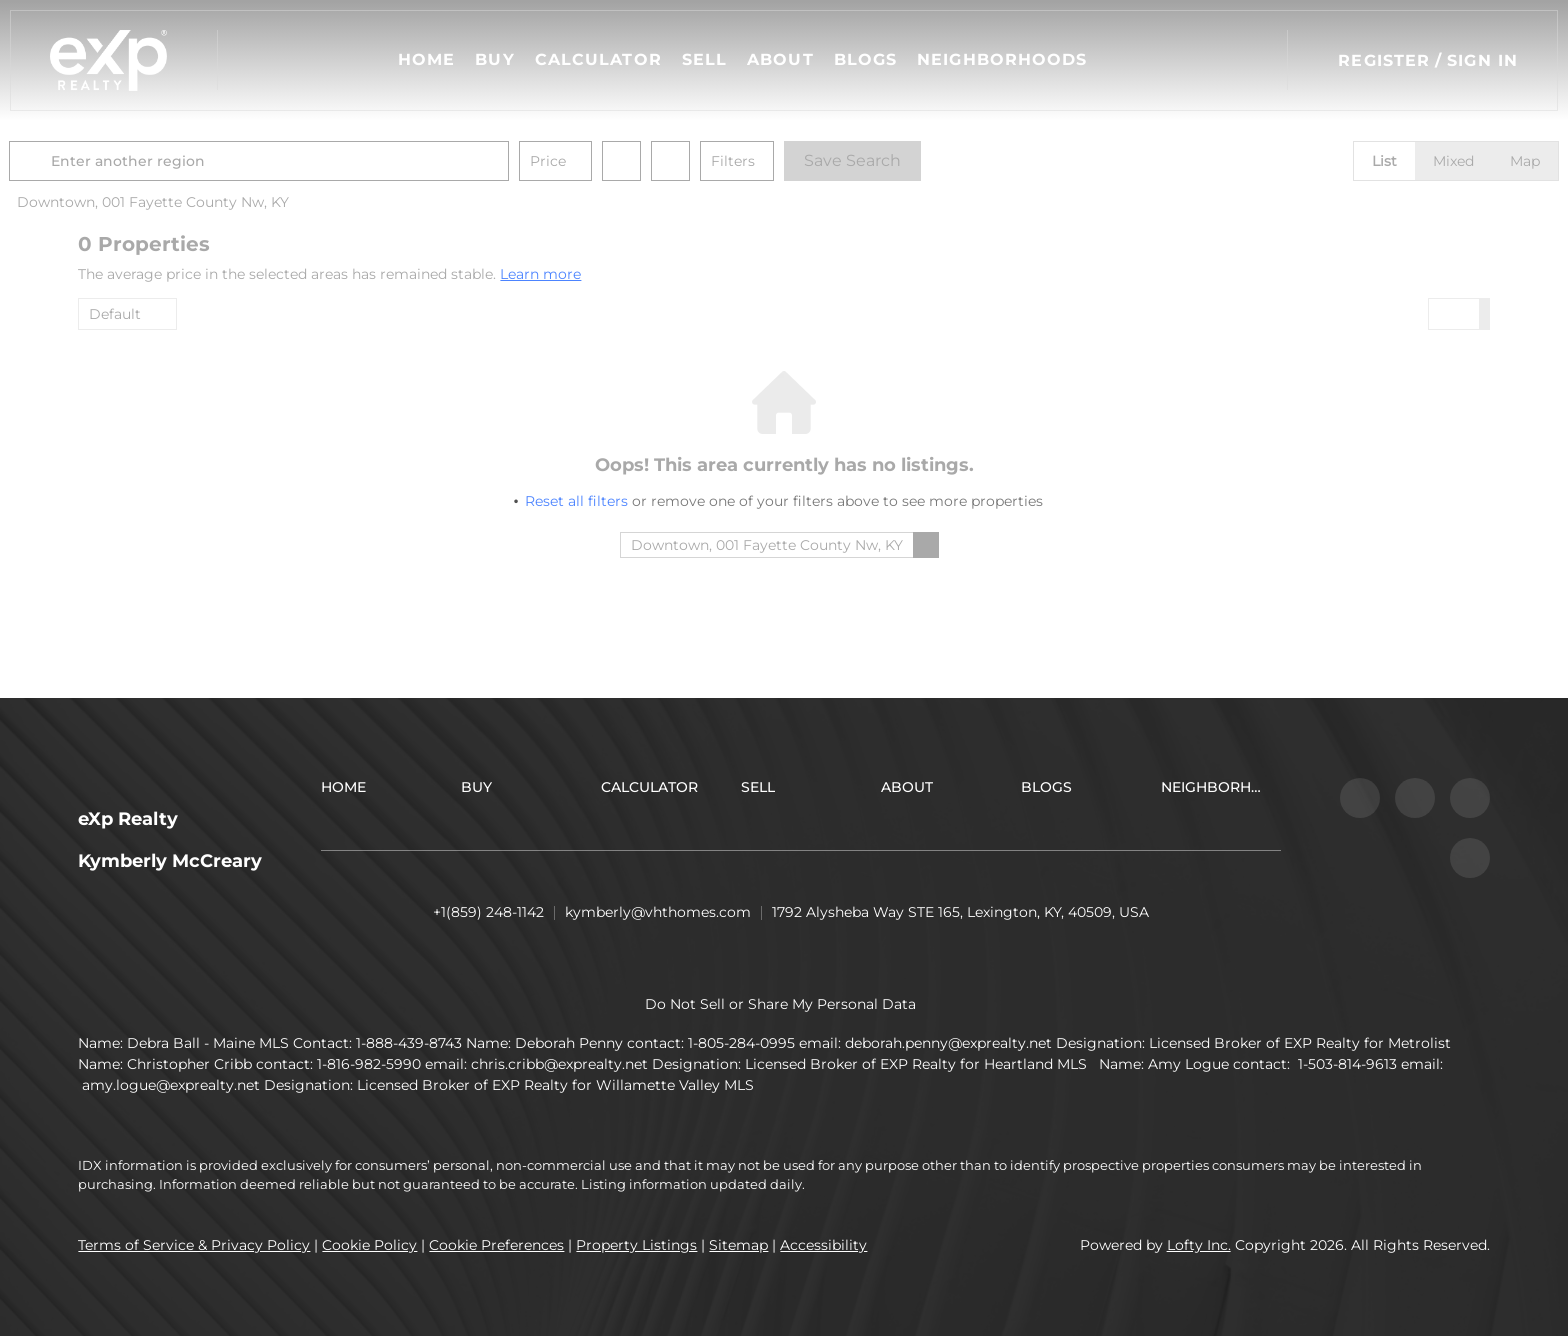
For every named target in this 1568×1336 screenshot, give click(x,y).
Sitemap (738, 1245)
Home (426, 59)
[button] (108, 60)
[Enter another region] (336, 161)
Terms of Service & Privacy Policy (194, 1245)
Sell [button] (704, 59)
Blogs (866, 59)
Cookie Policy (369, 1245)
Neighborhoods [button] (1002, 59)
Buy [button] (494, 59)
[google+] (1470, 858)
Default (115, 314)
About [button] (780, 59)
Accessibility (823, 1245)
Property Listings (636, 1245)
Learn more (540, 274)
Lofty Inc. (1199, 1245)
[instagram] (1415, 798)
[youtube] (1470, 798)
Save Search (921, 160)
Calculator (598, 59)
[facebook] (1360, 798)
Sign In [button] (1482, 60)
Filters (802, 161)
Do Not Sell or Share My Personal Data (780, 1004)
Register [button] (1384, 60)
